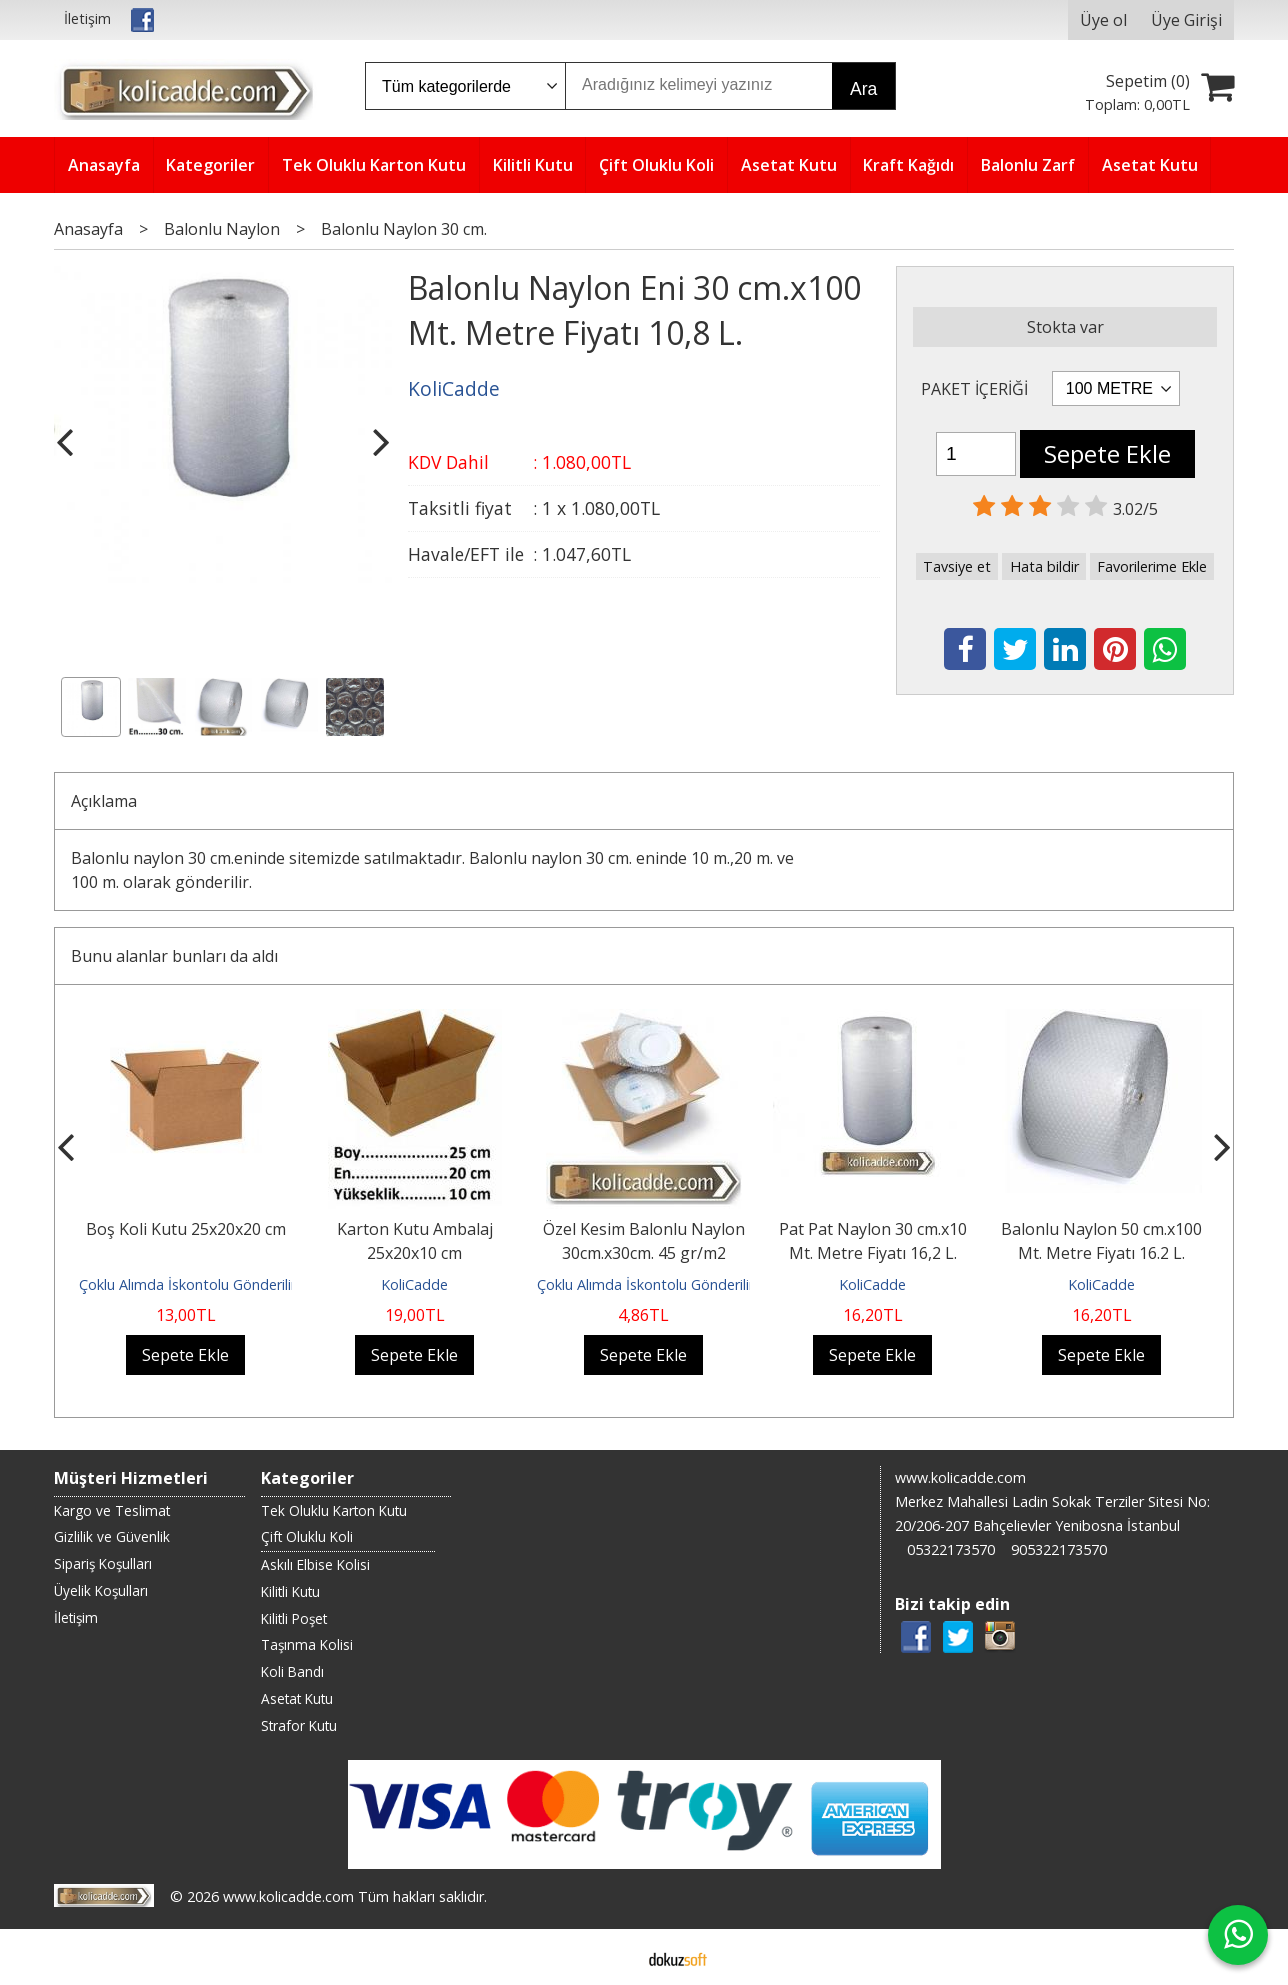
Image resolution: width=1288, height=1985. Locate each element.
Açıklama (104, 801)
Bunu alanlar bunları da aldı (174, 956)
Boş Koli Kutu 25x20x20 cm (186, 1229)
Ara (863, 89)
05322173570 (951, 1549)
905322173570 (1059, 1549)
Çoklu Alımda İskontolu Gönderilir (187, 1284)
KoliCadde (414, 1284)
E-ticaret (612, 1957)
